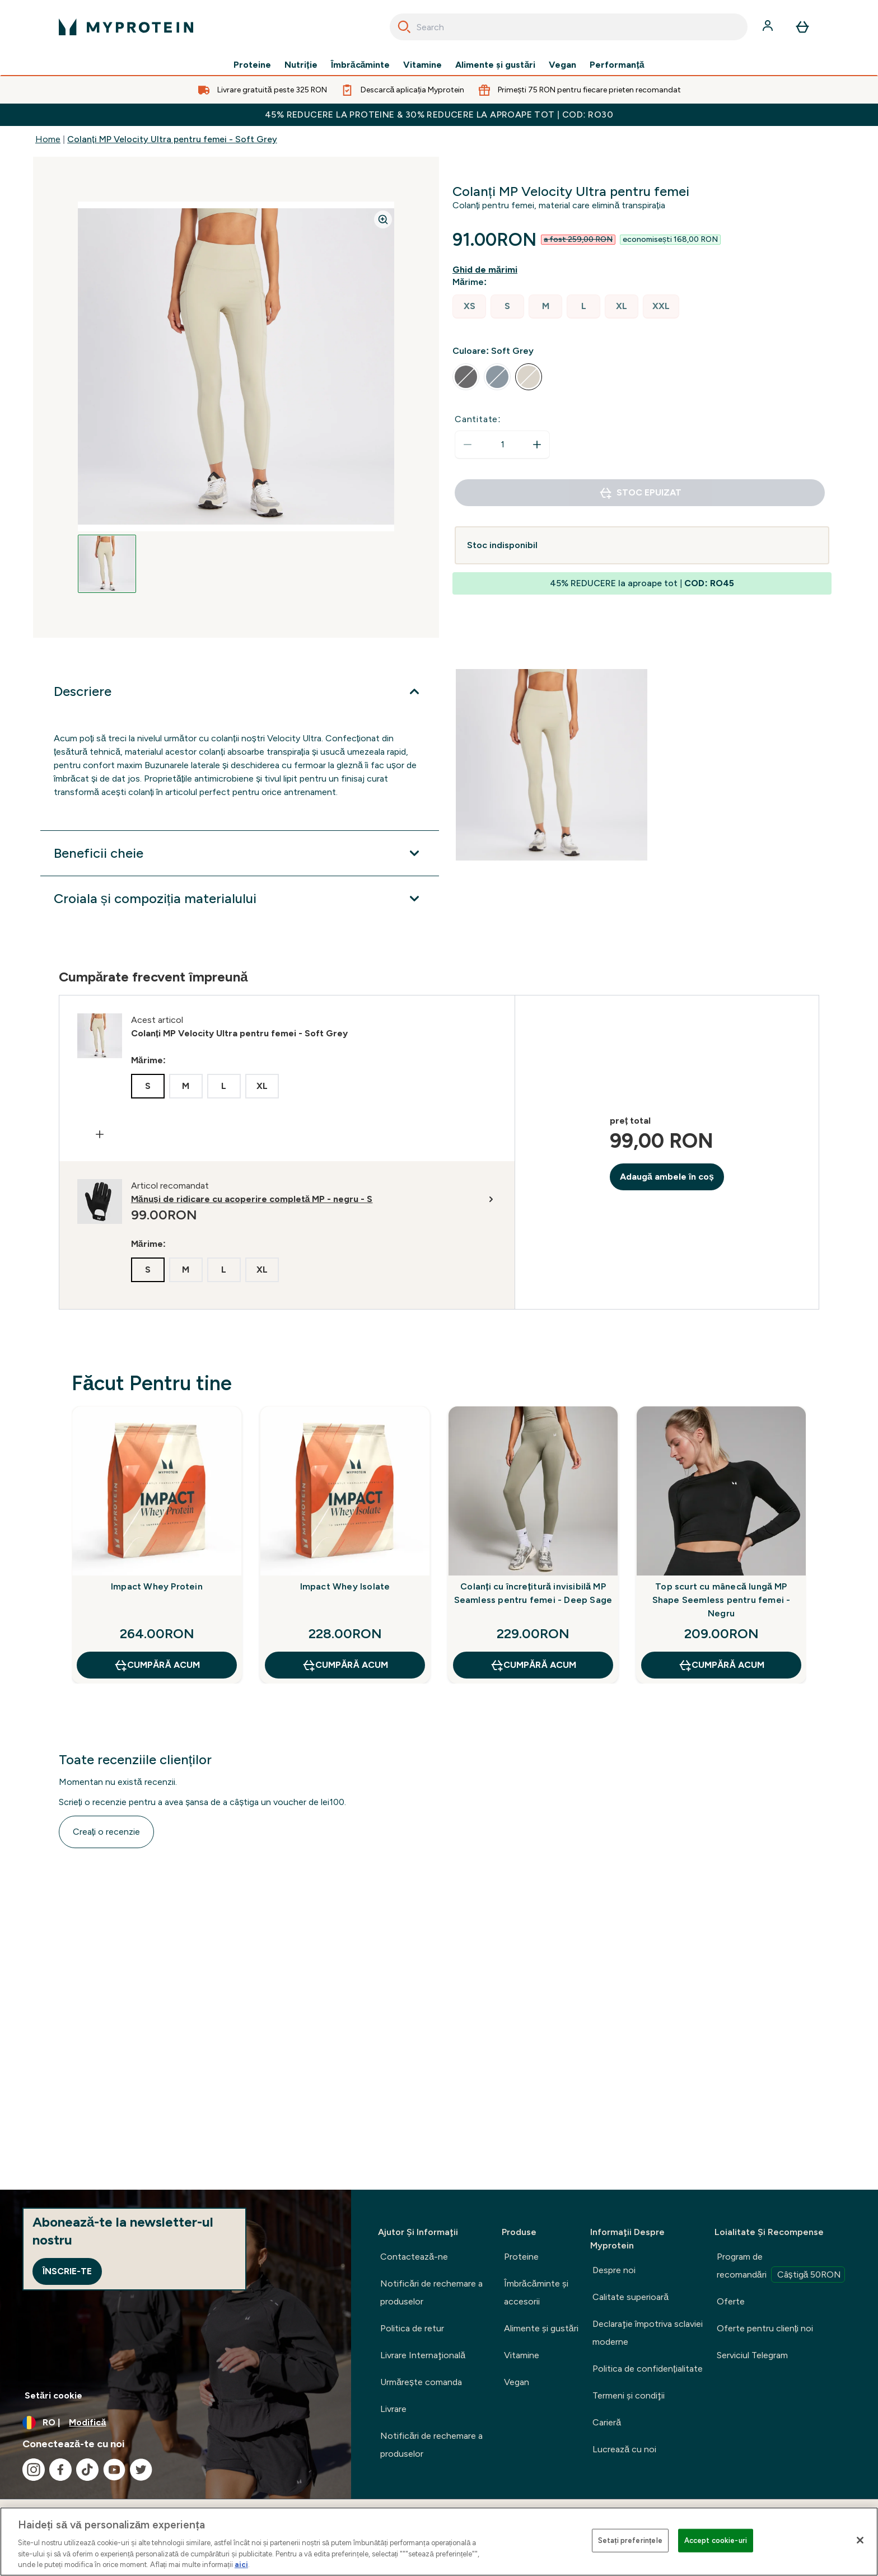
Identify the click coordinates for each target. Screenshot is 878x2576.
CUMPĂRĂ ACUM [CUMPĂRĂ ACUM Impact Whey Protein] (157, 1665)
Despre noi (614, 2270)
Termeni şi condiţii (628, 2395)
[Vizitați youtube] (114, 2469)
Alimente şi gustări (495, 64)
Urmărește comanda (421, 2382)
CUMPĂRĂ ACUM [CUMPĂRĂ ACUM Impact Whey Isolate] (345, 1665)
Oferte (731, 2301)
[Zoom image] (383, 219)
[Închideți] (860, 2540)
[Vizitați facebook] (60, 2469)
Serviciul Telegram (752, 2355)
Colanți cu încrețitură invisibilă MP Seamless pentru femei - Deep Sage (533, 1593)
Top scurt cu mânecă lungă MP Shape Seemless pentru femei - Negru (721, 1600)
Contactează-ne (414, 2256)
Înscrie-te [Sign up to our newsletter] (67, 2271)
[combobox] (569, 26)
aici (241, 2564)
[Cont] (769, 27)
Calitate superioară (630, 2297)
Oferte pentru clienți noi (765, 2328)
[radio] (469, 306)
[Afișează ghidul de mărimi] (487, 270)
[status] (502, 444)
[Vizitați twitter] (141, 2469)
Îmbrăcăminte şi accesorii (536, 2292)
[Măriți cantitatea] (537, 444)
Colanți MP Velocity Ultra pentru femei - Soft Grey (172, 139)
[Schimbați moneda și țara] (175, 2422)
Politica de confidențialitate (647, 2368)
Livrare (393, 2409)
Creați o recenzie (106, 1831)
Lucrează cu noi (624, 2449)
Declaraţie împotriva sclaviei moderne (647, 2332)
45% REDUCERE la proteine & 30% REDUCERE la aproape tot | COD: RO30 (439, 114)
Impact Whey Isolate (345, 1586)
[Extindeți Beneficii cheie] (239, 853)
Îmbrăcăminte (360, 64)
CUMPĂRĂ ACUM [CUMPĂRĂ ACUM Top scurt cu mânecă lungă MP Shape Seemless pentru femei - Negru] (721, 1665)
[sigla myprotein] (126, 27)
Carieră (606, 2422)
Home (47, 139)
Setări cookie (53, 2395)
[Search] (404, 26)
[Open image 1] (107, 564)
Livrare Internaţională (422, 2355)
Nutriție (300, 64)
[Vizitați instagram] (33, 2469)
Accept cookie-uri (715, 2540)
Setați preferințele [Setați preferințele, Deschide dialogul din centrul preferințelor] (630, 2540)
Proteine (252, 64)
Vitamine (422, 64)
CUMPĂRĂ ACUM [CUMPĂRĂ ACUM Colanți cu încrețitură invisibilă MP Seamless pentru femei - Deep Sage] (533, 1665)
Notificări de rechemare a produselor (431, 2292)
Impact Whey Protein (157, 1586)
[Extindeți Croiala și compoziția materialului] (239, 898)
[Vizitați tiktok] (87, 2469)
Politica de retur (412, 2328)
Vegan (562, 64)
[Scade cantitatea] (467, 444)
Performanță (617, 64)
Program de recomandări (781, 2267)
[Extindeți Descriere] (239, 691)
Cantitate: (478, 419)
